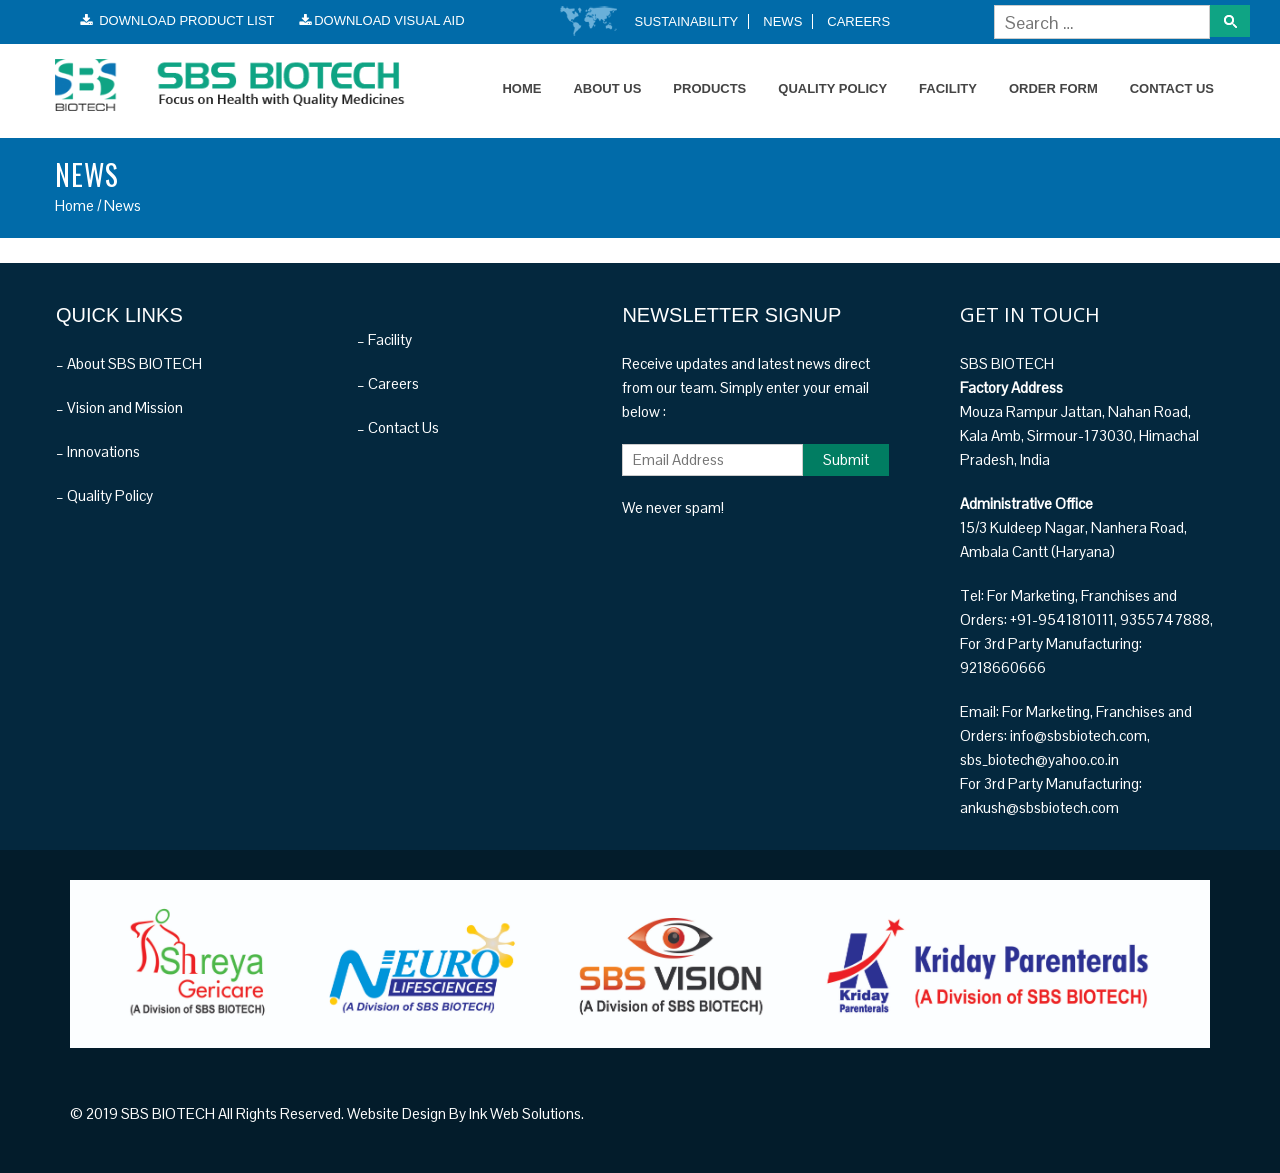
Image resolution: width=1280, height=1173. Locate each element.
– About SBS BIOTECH (129, 363)
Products (709, 88)
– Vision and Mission (119, 407)
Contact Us (1172, 88)
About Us (607, 88)
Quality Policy (832, 88)
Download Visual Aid (382, 20)
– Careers (388, 383)
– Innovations (98, 451)
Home (521, 88)
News (782, 21)
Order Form (1053, 88)
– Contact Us (398, 427)
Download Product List (177, 20)
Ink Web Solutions (525, 1113)
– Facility (384, 339)
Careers (858, 21)
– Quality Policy (104, 495)
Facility (948, 88)
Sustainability (687, 21)
